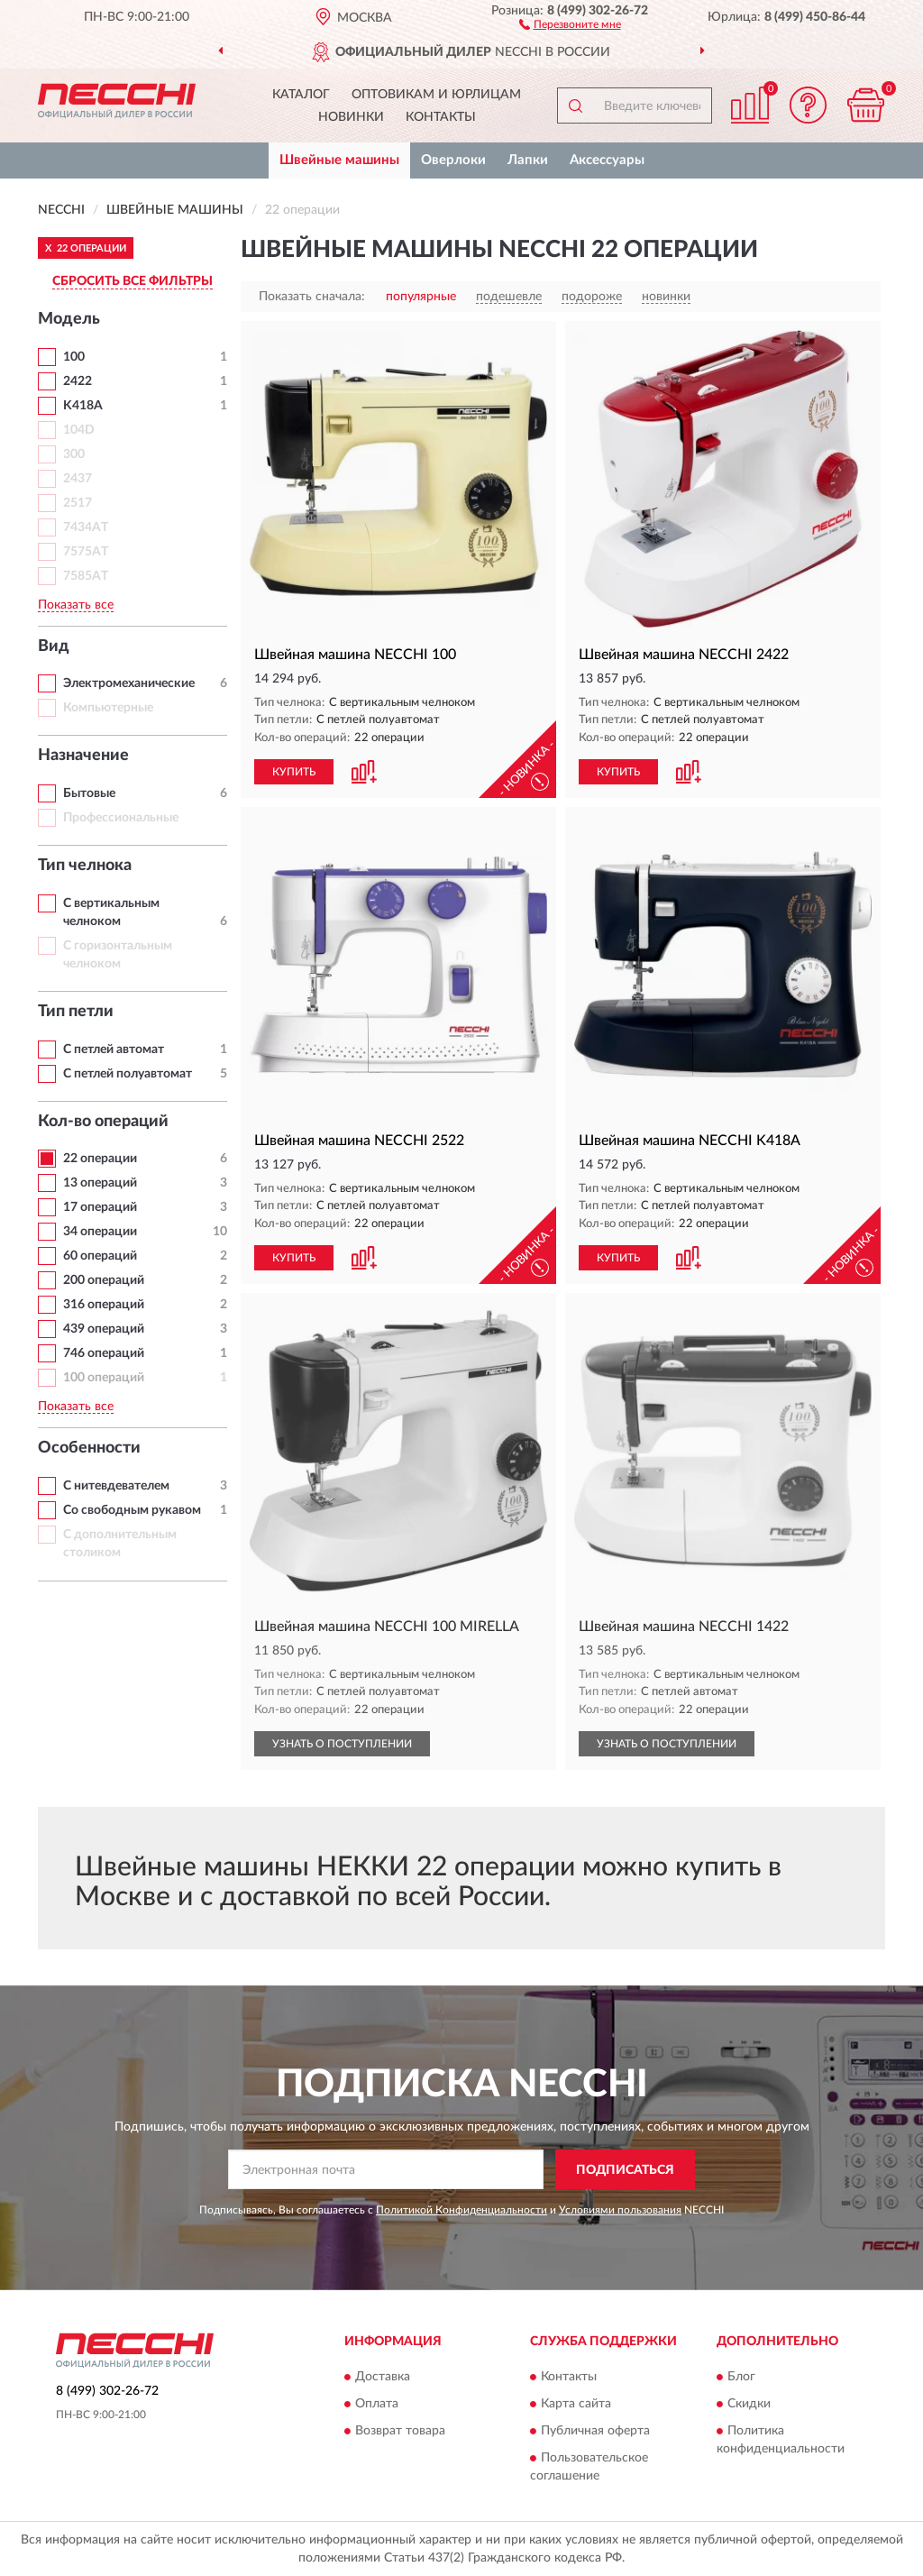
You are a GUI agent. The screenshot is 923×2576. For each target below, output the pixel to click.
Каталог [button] (301, 94)
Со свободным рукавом (132, 1510)
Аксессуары (607, 160)
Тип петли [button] (76, 1012)
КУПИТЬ (293, 771)
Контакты (441, 117)
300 (74, 454)
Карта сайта (576, 2403)
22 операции (100, 1158)
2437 (77, 478)
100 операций (103, 1377)
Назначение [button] (83, 755)
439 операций (103, 1329)
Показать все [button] (76, 605)
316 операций (103, 1304)
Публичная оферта (595, 2431)
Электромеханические (129, 683)
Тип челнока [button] (85, 865)
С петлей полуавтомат (127, 1074)
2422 (77, 381)
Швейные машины (339, 160)
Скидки (749, 2403)
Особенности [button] (89, 1448)
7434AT (85, 527)
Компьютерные (108, 707)
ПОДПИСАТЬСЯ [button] (625, 2170)
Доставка (382, 2376)
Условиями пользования (620, 2210)
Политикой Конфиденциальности (461, 2210)
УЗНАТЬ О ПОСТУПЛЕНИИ (342, 1743)
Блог (741, 2376)
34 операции (100, 1231)
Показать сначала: (312, 296)
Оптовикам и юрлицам (436, 94)
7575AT (85, 551)
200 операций (103, 1280)
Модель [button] (69, 319)
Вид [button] (53, 646)
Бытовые (89, 793)
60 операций (100, 1256)
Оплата (376, 2403)
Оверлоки (453, 160)
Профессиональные (120, 817)
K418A (83, 405)
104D (79, 430)
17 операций (100, 1207)
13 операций (100, 1183)
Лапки (527, 160)
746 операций (103, 1353)
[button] (570, 23)
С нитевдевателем (116, 1486)
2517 (77, 503)
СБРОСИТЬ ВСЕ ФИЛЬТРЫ (132, 281)
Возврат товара (400, 2431)
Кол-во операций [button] (103, 1122)
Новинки (351, 117)
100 (74, 357)
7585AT (85, 576)
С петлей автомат (113, 1049)
